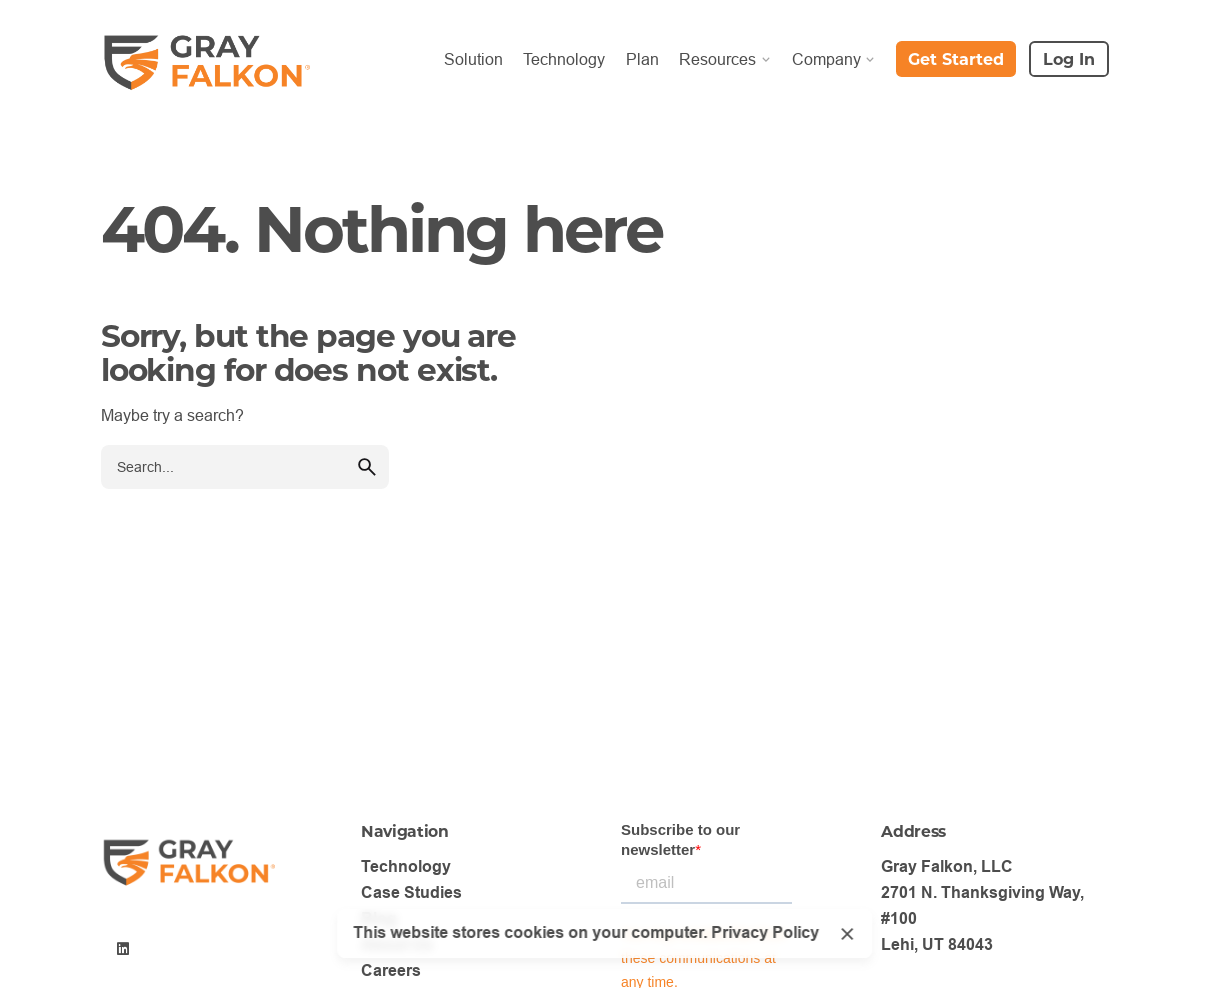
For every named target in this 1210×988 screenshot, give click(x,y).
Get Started (956, 58)
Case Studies (411, 892)
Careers (391, 970)
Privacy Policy (765, 932)
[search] (367, 467)
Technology (406, 866)
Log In (1069, 58)
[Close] (847, 934)
